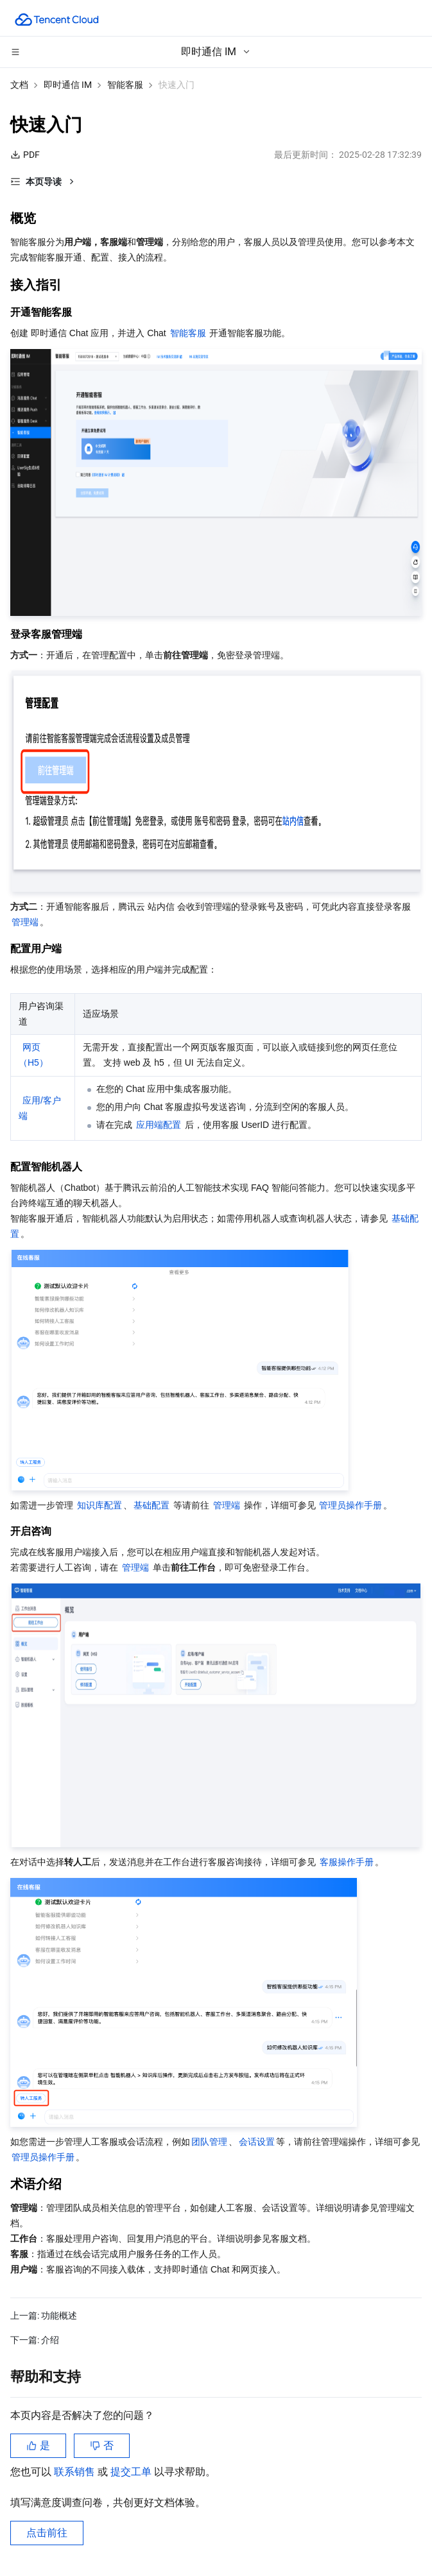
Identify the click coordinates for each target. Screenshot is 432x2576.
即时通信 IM (68, 85)
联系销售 (76, 2472)
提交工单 (132, 2472)
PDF (25, 154)
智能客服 (125, 85)
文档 (19, 85)
